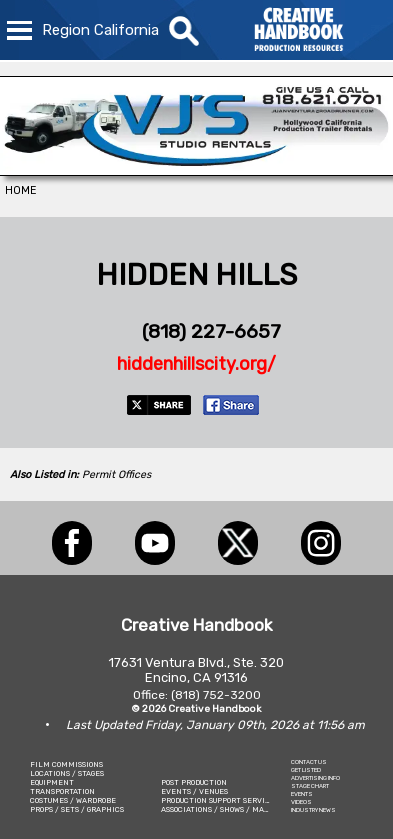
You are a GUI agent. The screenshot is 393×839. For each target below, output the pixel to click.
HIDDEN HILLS (196, 275)
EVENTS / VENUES (194, 791)
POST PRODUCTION (194, 782)
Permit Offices (116, 474)
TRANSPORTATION (62, 791)
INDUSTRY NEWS (313, 810)
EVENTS (302, 794)
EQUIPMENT (52, 782)
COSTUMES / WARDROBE (73, 800)
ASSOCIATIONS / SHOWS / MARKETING (229, 809)
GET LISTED (306, 770)
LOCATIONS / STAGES (67, 773)
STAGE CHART (310, 786)
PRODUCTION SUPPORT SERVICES (220, 800)
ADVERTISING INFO (315, 778)
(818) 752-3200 (216, 695)
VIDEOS (301, 802)
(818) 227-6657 (211, 331)
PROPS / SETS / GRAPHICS (77, 809)
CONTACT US (309, 762)
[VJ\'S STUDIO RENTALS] (196, 170)
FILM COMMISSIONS (66, 764)
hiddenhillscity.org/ (196, 364)
